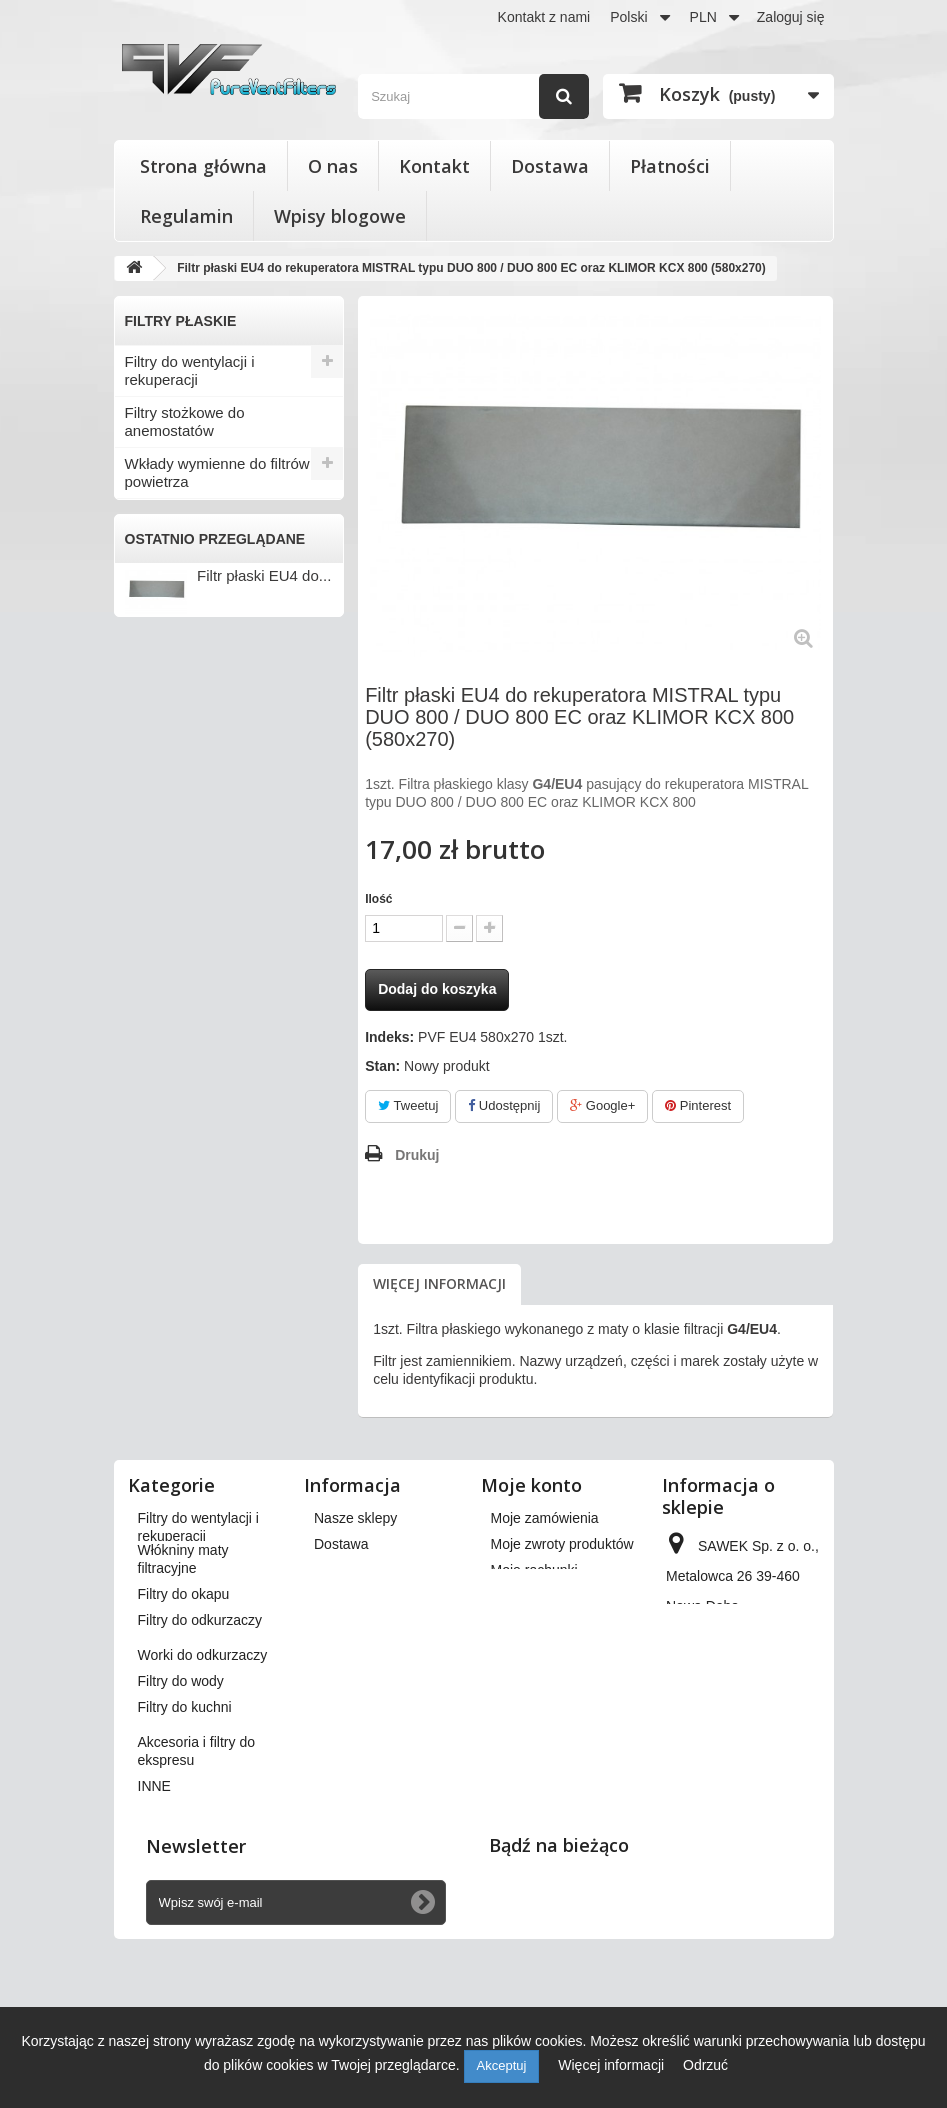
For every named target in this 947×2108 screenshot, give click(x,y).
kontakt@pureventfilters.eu (749, 1800)
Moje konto (531, 1485)
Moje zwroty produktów (562, 1544)
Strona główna (203, 166)
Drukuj (417, 1155)
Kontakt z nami (544, 17)
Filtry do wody (171, 646)
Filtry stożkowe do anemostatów (185, 421)
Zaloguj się (791, 17)
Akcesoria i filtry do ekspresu (188, 721)
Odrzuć (705, 2065)
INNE (143, 763)
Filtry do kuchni (175, 679)
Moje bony (523, 1666)
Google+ (602, 1105)
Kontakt (434, 166)
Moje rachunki (534, 1570)
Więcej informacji (439, 1283)
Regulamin (186, 216)
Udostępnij (504, 1105)
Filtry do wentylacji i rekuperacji (190, 370)
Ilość (378, 899)
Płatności (670, 166)
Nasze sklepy (355, 1518)
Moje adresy (529, 1596)
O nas (333, 166)
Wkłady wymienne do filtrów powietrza (217, 472)
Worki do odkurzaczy (194, 613)
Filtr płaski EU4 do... (264, 882)
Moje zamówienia (545, 1518)
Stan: (382, 1066)
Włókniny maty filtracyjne (207, 514)
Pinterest (698, 1105)
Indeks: (389, 1037)
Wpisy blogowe (340, 216)
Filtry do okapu (174, 547)
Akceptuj (502, 2065)
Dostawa (550, 166)
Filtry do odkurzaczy (191, 580)
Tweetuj (408, 1105)
